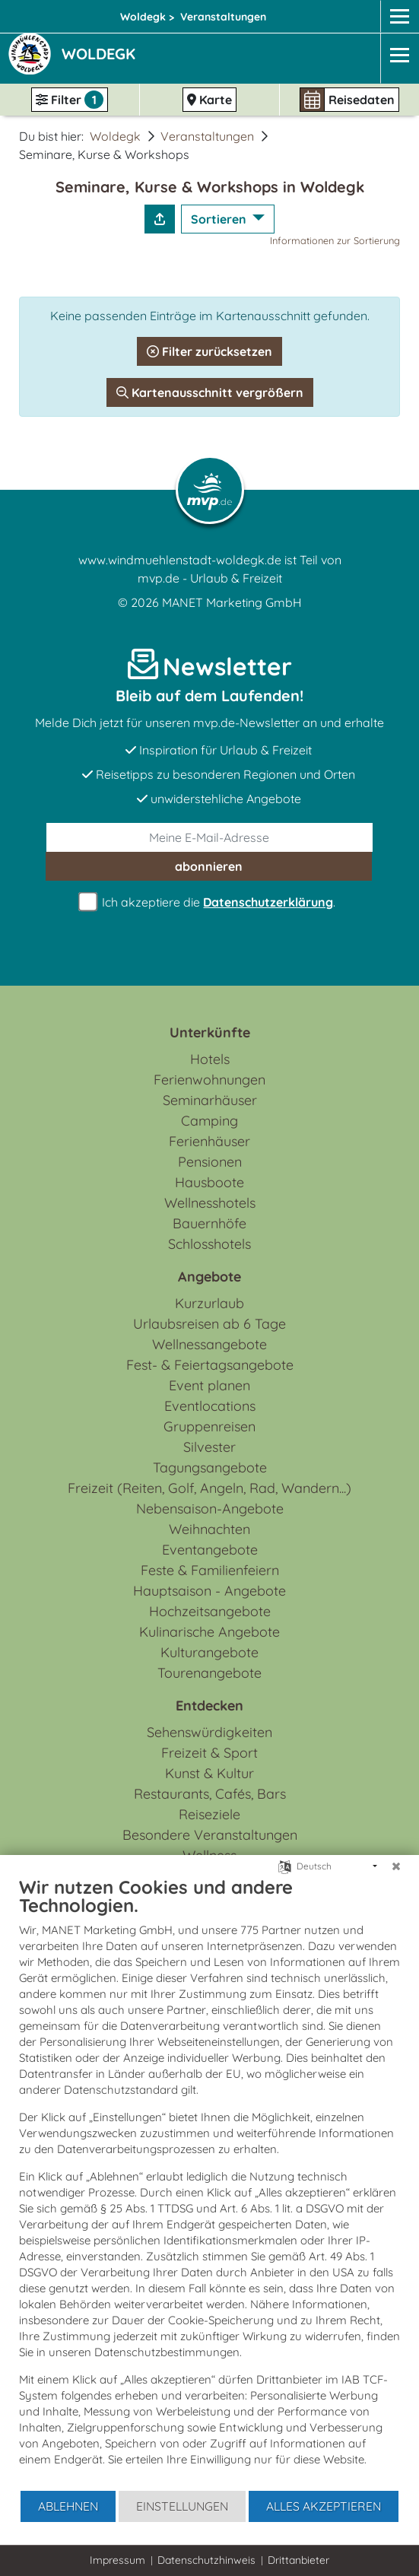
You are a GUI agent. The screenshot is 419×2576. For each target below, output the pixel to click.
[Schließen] (396, 1866)
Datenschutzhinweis (206, 2560)
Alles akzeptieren (323, 2506)
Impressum (117, 2560)
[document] (209, 2182)
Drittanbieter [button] (298, 2560)
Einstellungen (182, 2506)
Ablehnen (68, 2506)
